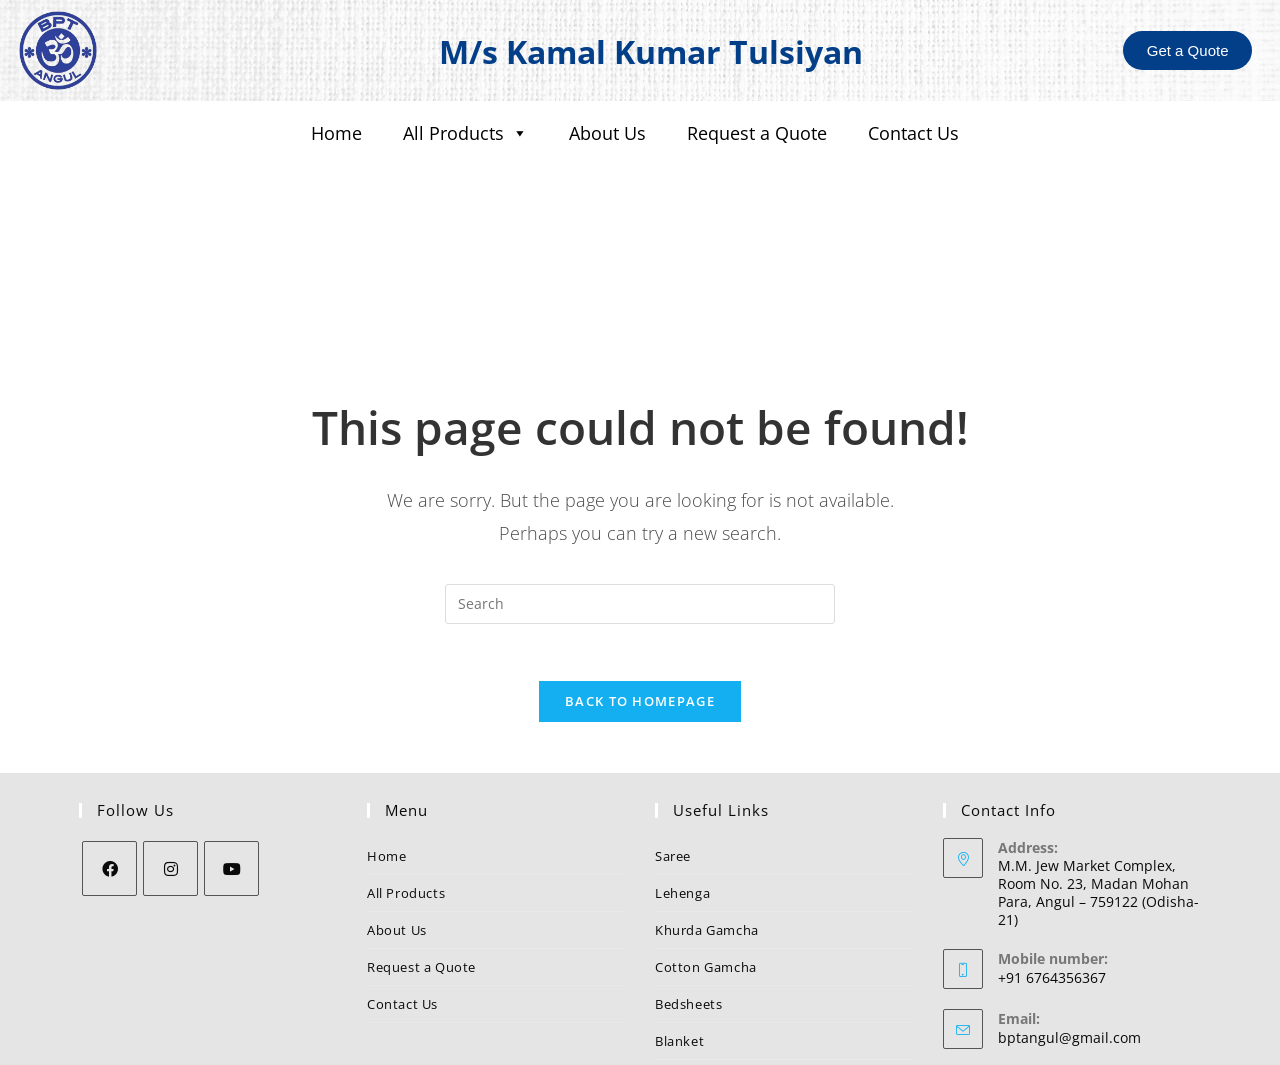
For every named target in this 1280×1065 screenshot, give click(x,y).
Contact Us (913, 133)
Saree (673, 731)
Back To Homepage (640, 576)
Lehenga (682, 768)
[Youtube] (231, 743)
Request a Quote (757, 133)
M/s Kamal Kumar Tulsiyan (651, 50)
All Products (465, 133)
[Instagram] (170, 743)
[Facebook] (109, 743)
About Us (607, 133)
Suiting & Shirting (711, 953)
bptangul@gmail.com (1069, 913)
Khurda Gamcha (707, 805)
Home (336, 133)
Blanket (679, 916)
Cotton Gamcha (706, 842)
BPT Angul (1032, 973)
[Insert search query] (640, 475)
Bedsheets (688, 879)
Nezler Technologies (818, 1042)
